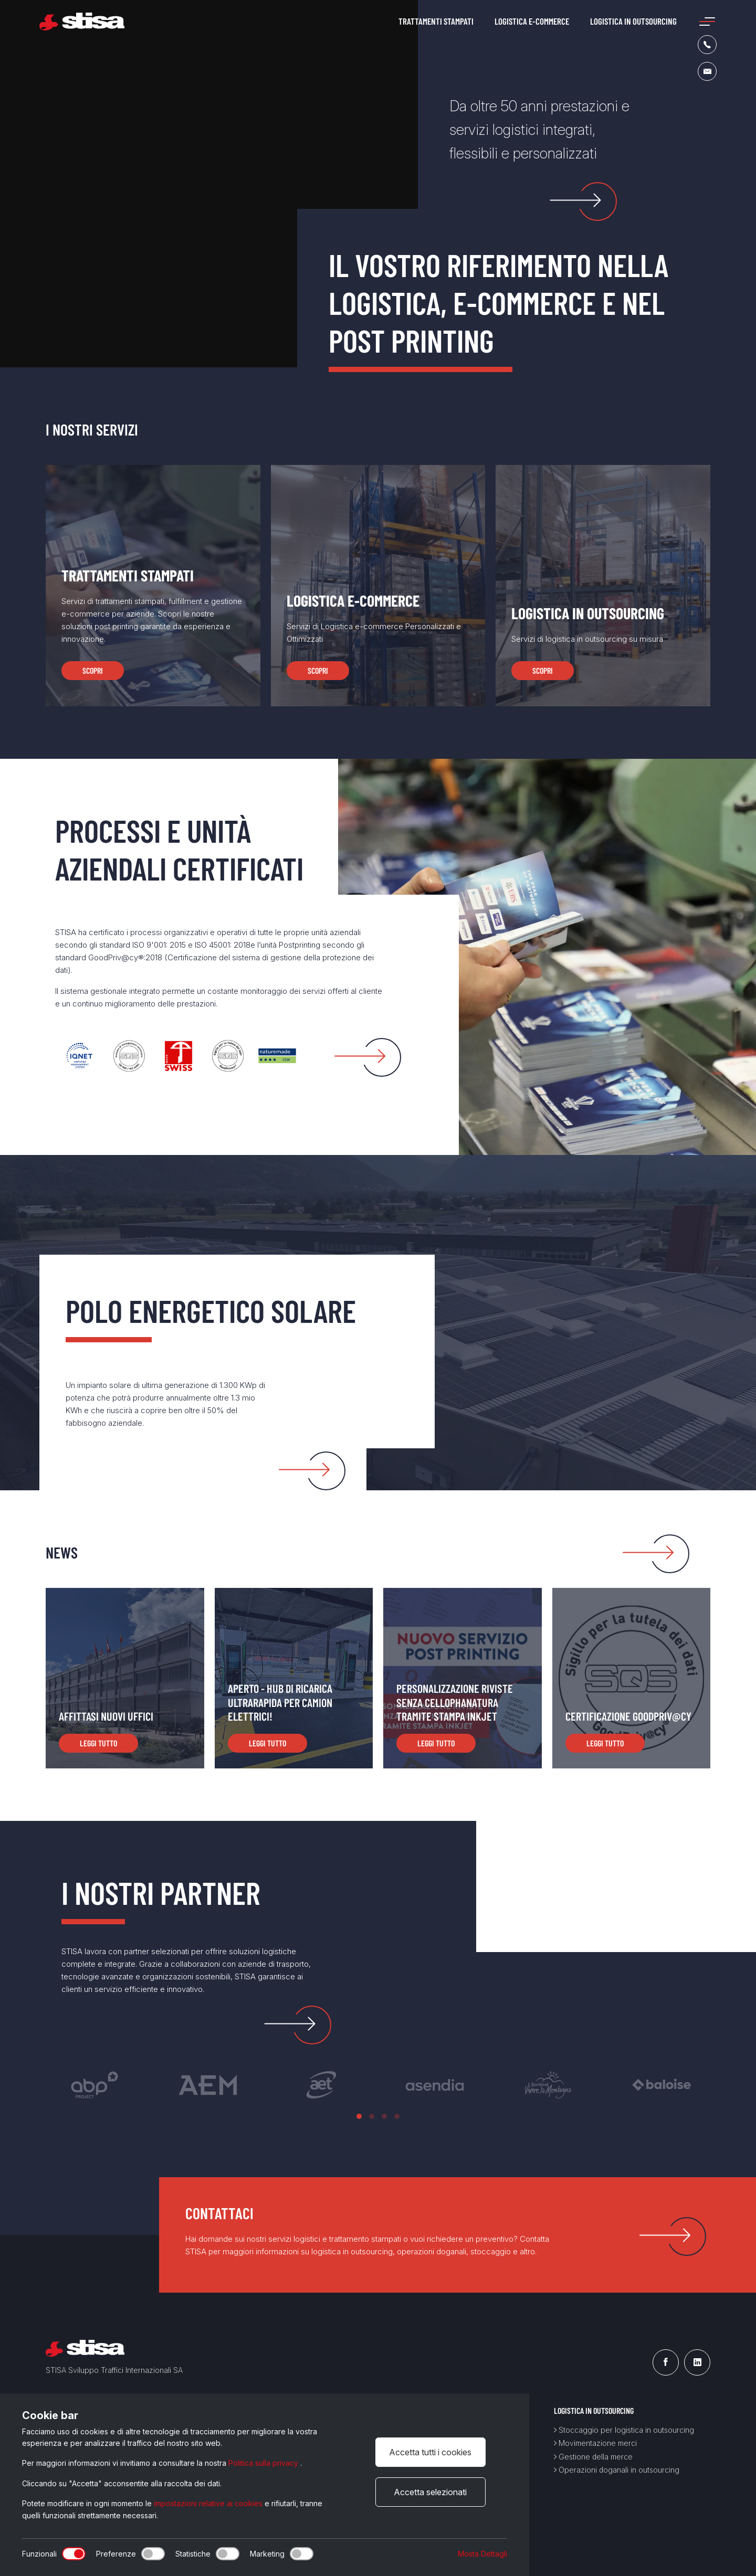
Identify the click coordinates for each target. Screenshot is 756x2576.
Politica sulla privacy (264, 2462)
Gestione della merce (593, 2456)
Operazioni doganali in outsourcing (616, 2469)
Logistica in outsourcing (633, 21)
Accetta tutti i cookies (430, 2452)
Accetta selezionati (430, 2492)
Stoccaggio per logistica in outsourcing (624, 2429)
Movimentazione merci (595, 2443)
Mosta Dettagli (482, 2553)
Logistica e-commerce (532, 21)
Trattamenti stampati (436, 21)
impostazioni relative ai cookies (209, 2503)
